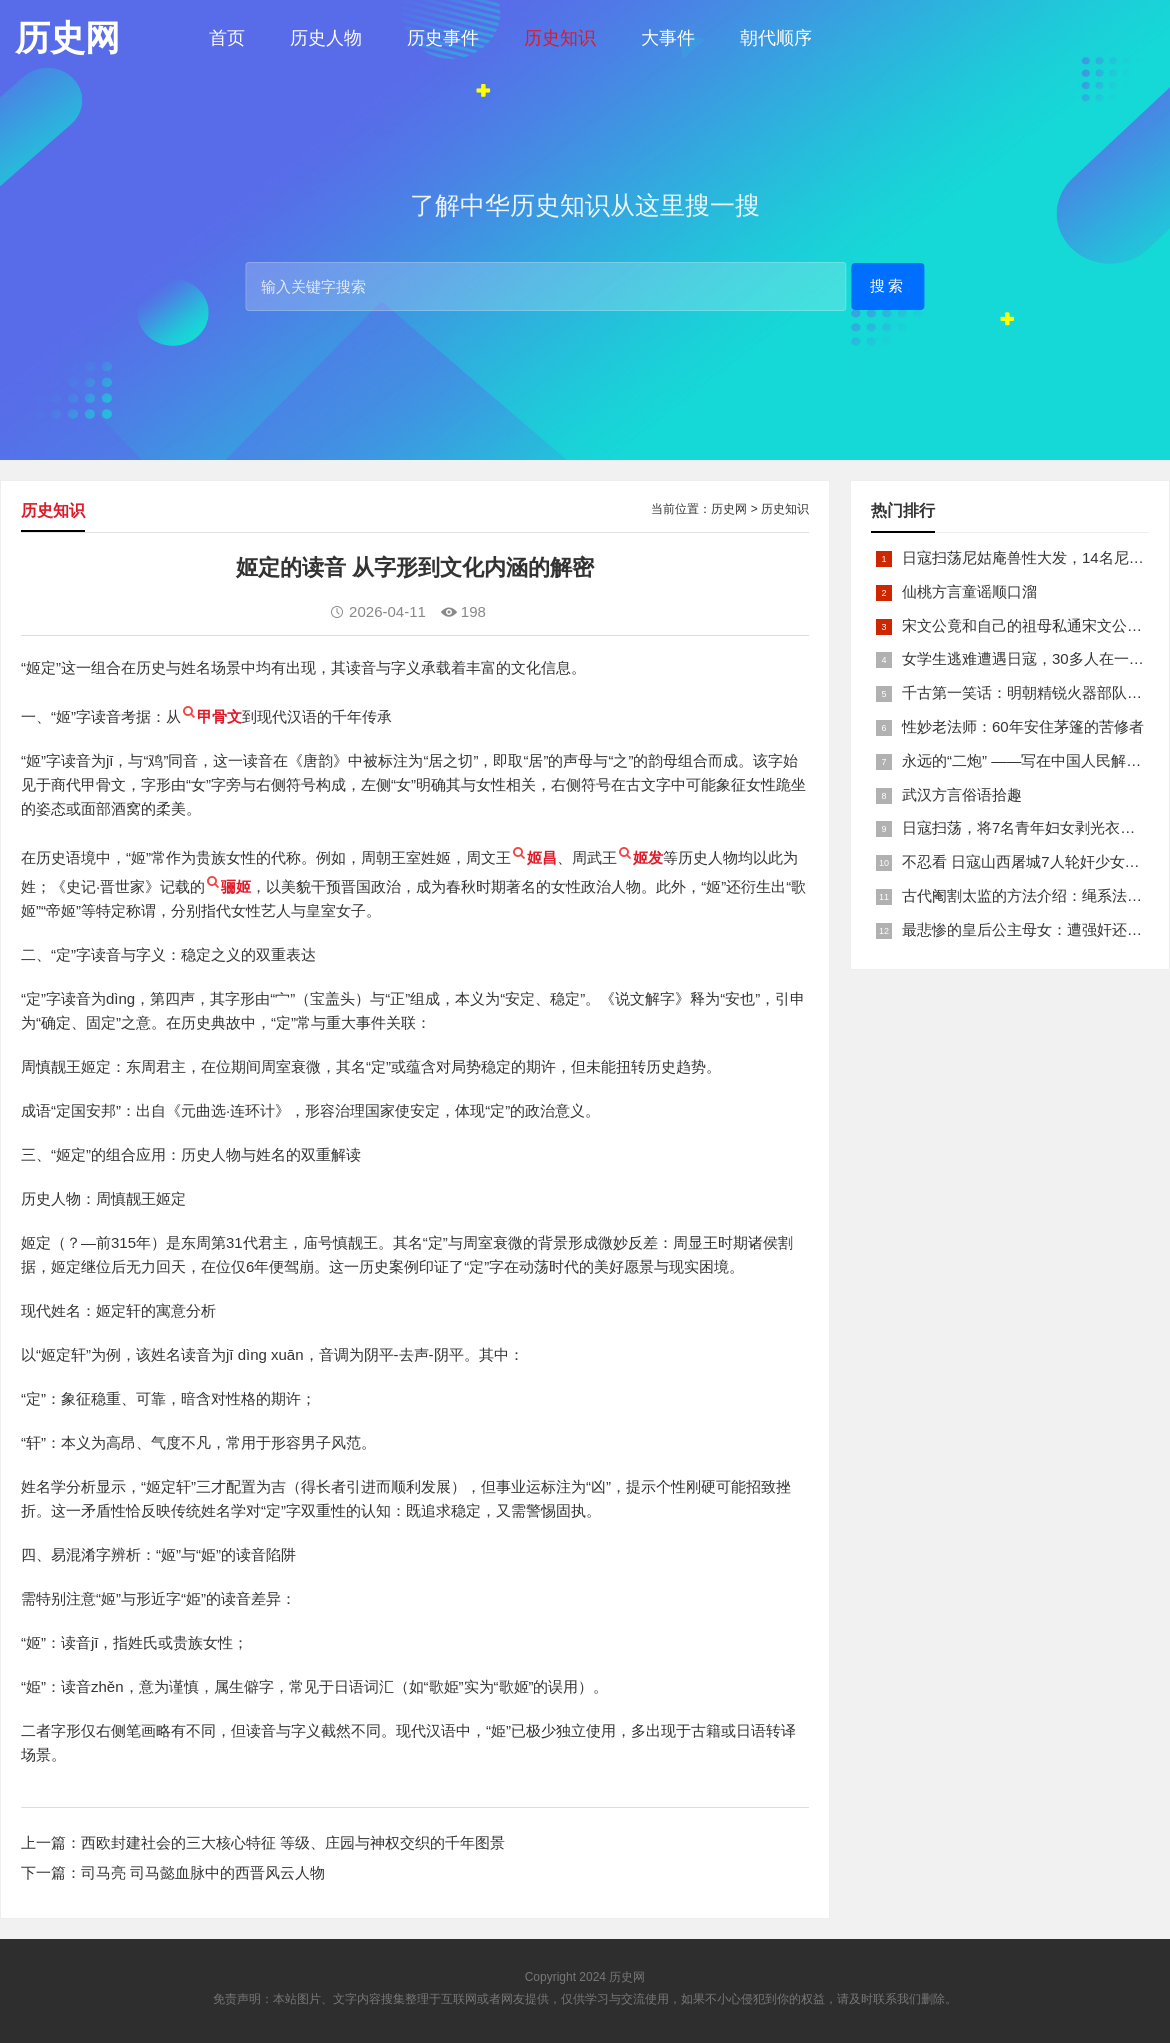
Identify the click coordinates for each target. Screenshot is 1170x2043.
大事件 (668, 38)
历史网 (729, 509)
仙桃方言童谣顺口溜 (969, 591)
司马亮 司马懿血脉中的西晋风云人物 (203, 1872)
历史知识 (560, 38)
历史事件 (443, 38)
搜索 (888, 285)
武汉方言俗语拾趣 (962, 794)
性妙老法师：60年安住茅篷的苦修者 (1023, 726)
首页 (227, 38)
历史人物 (326, 38)
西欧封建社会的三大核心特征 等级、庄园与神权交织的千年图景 (293, 1842)
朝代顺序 (776, 38)
